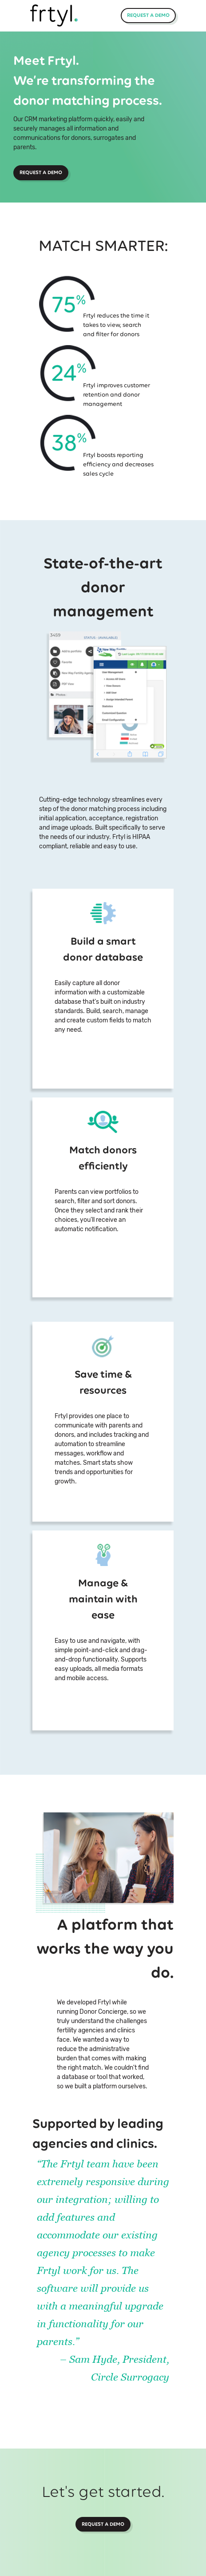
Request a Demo (148, 15)
